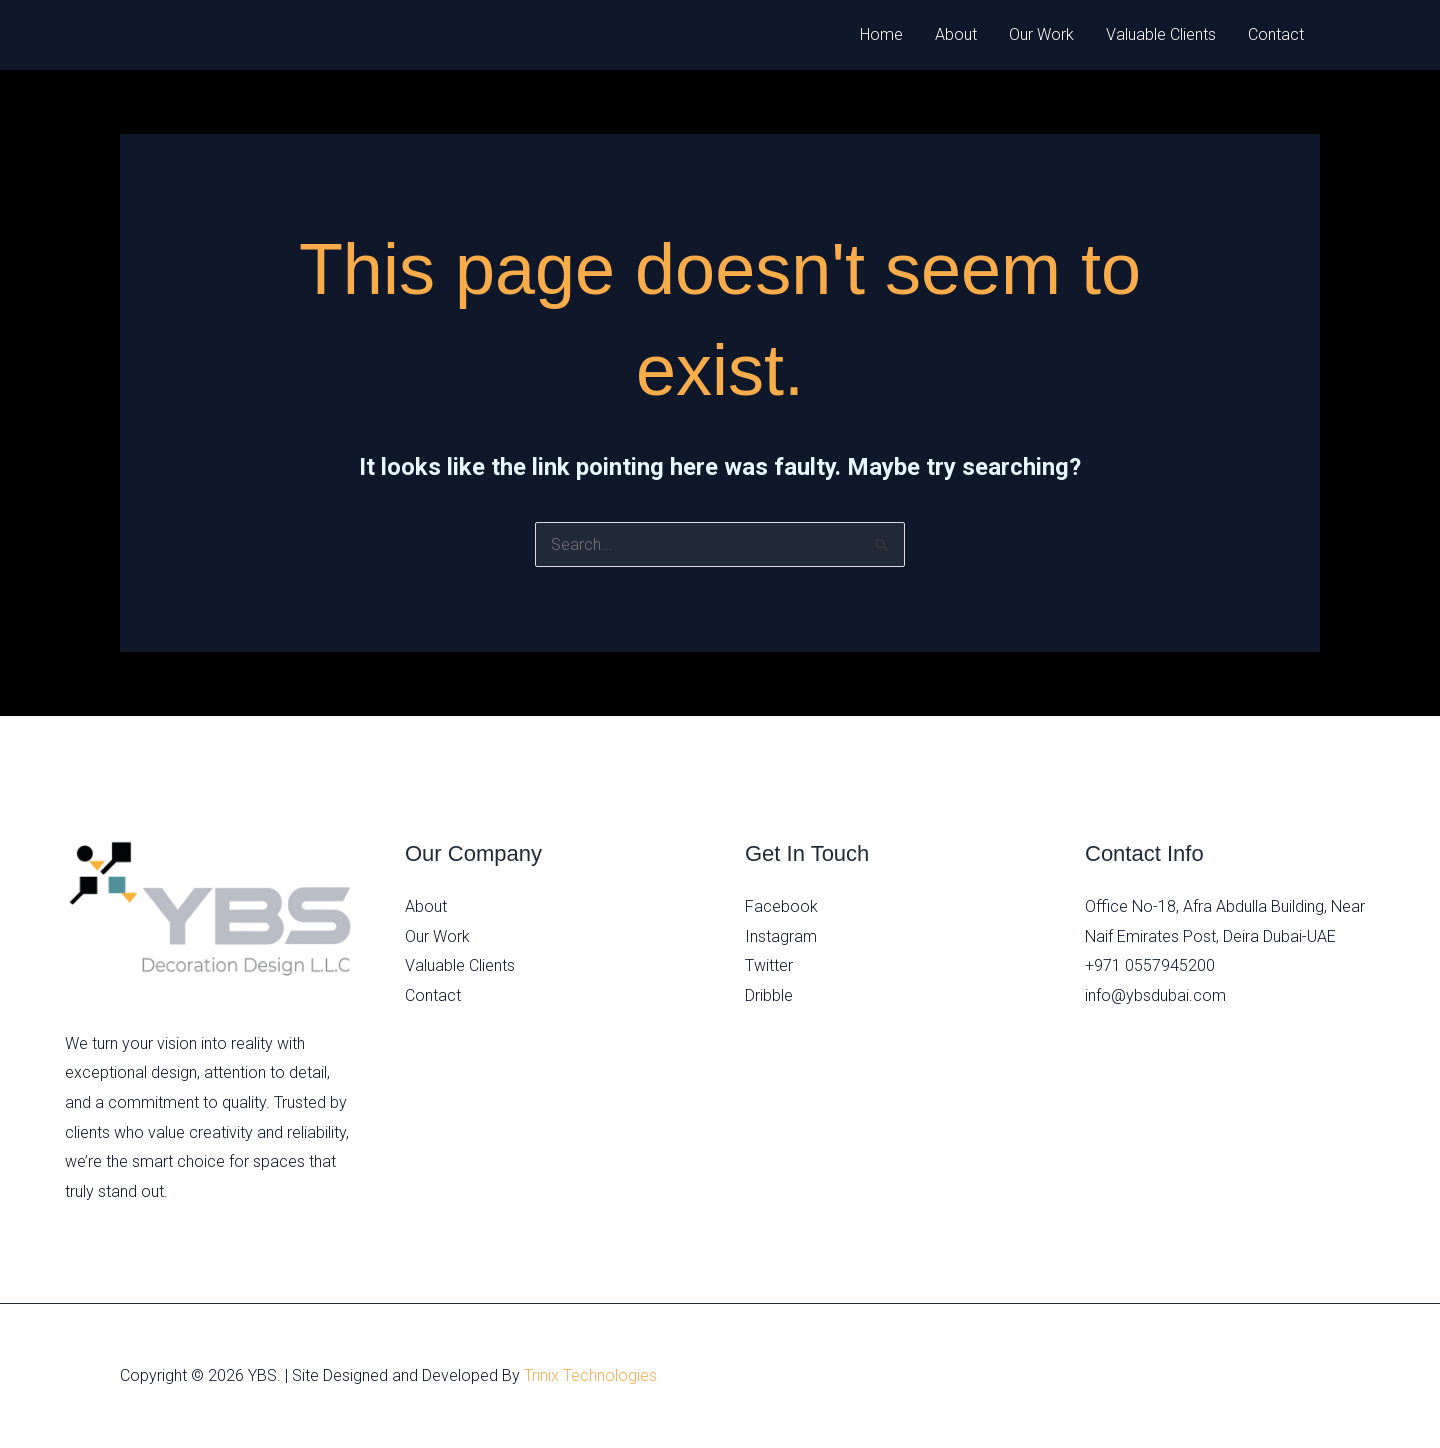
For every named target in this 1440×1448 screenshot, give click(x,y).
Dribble (769, 995)
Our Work (1041, 34)
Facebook (781, 906)
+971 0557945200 (1150, 965)
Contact (1276, 34)
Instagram (781, 936)
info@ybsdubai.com (1155, 995)
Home (881, 34)
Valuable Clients (1161, 34)
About (956, 34)
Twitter (769, 965)
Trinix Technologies (590, 1375)
